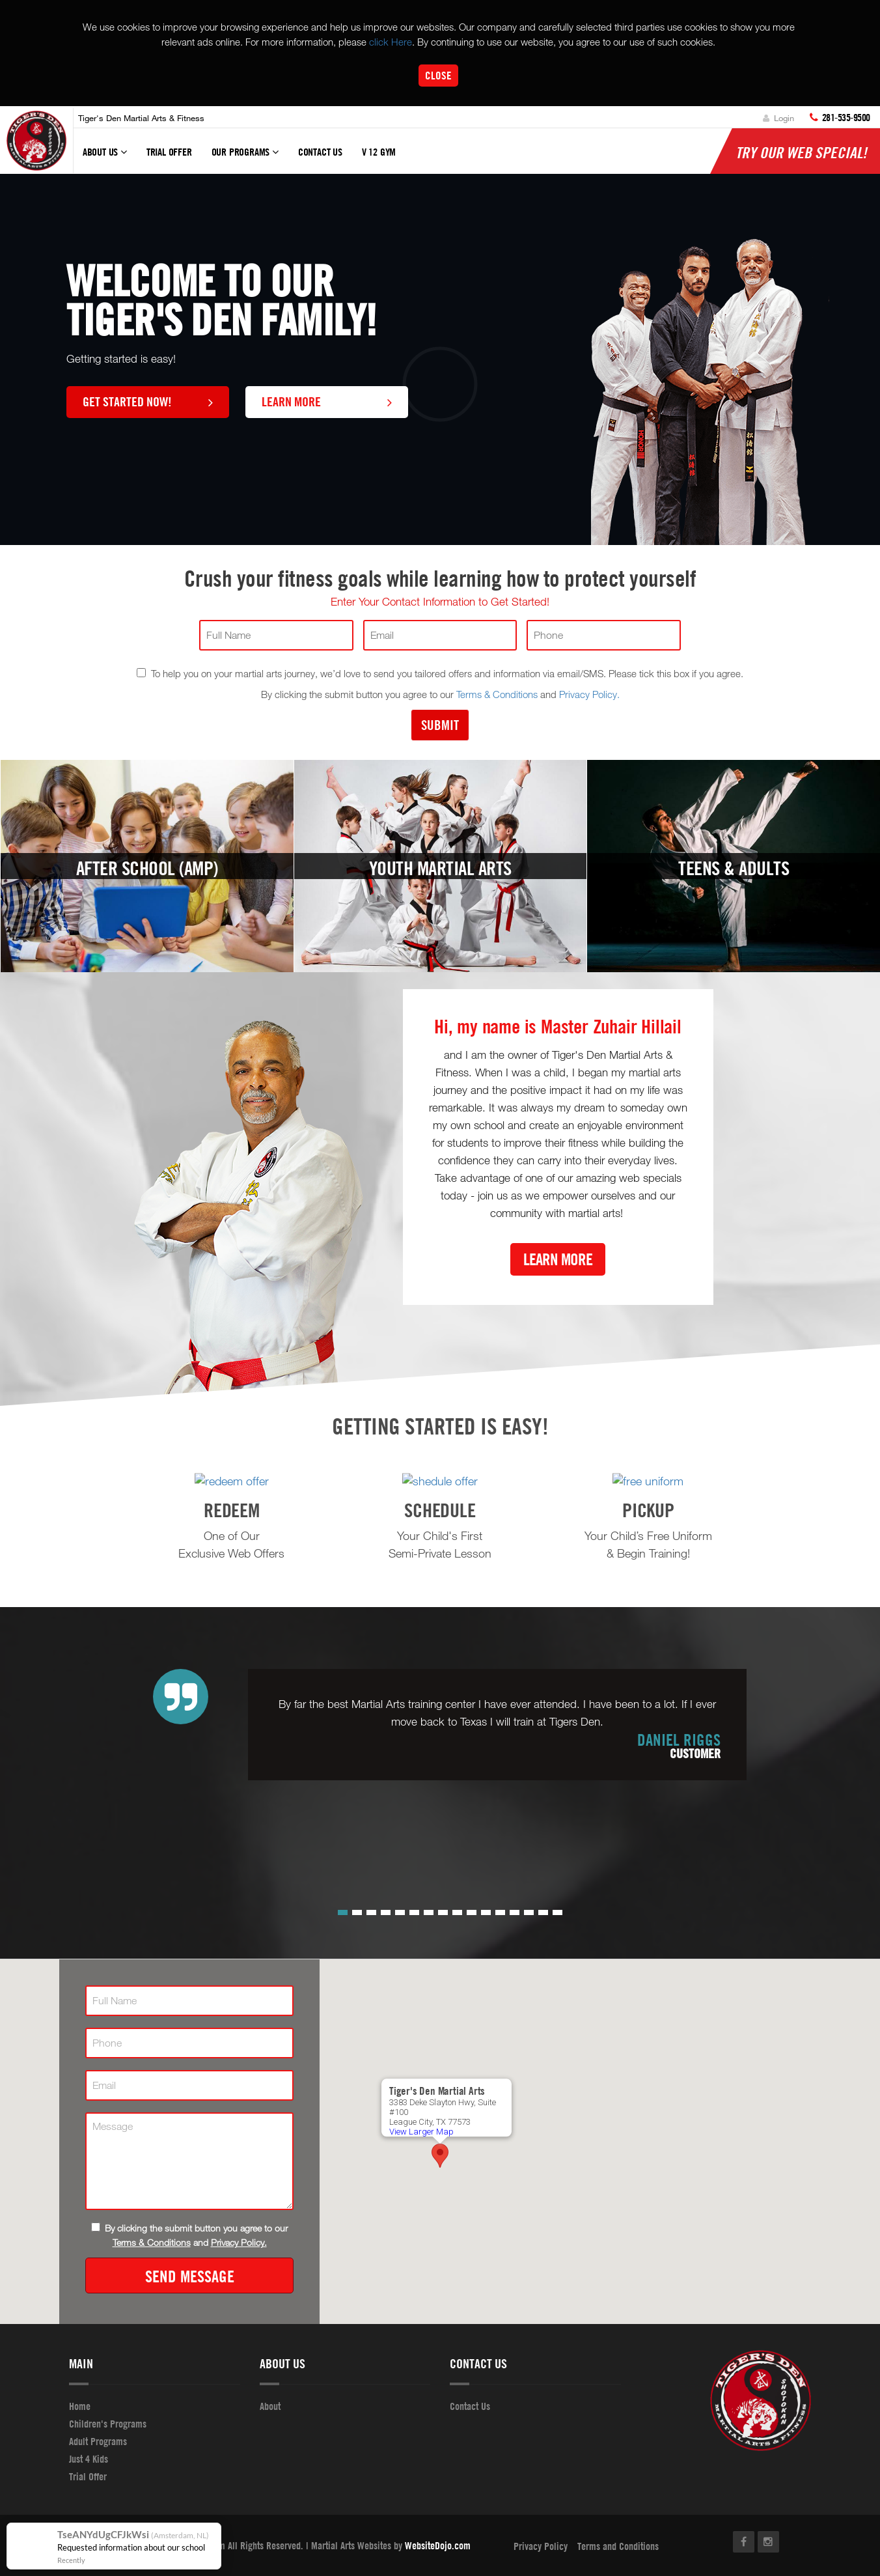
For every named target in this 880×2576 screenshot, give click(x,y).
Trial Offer (169, 151)
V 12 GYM (379, 151)
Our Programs (245, 157)
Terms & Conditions (497, 694)
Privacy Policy (541, 2545)
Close (438, 75)
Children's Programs (107, 2422)
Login (778, 118)
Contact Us (320, 151)
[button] (343, 1911)
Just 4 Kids (88, 2458)
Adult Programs (98, 2440)
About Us (105, 157)
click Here (390, 42)
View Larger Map (421, 2130)
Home (79, 2405)
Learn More (327, 401)
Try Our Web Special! (801, 152)
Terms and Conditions (618, 2545)
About (270, 2405)
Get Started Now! (148, 401)
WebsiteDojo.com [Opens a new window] (438, 2544)
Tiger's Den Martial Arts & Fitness (141, 118)
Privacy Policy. (589, 694)
